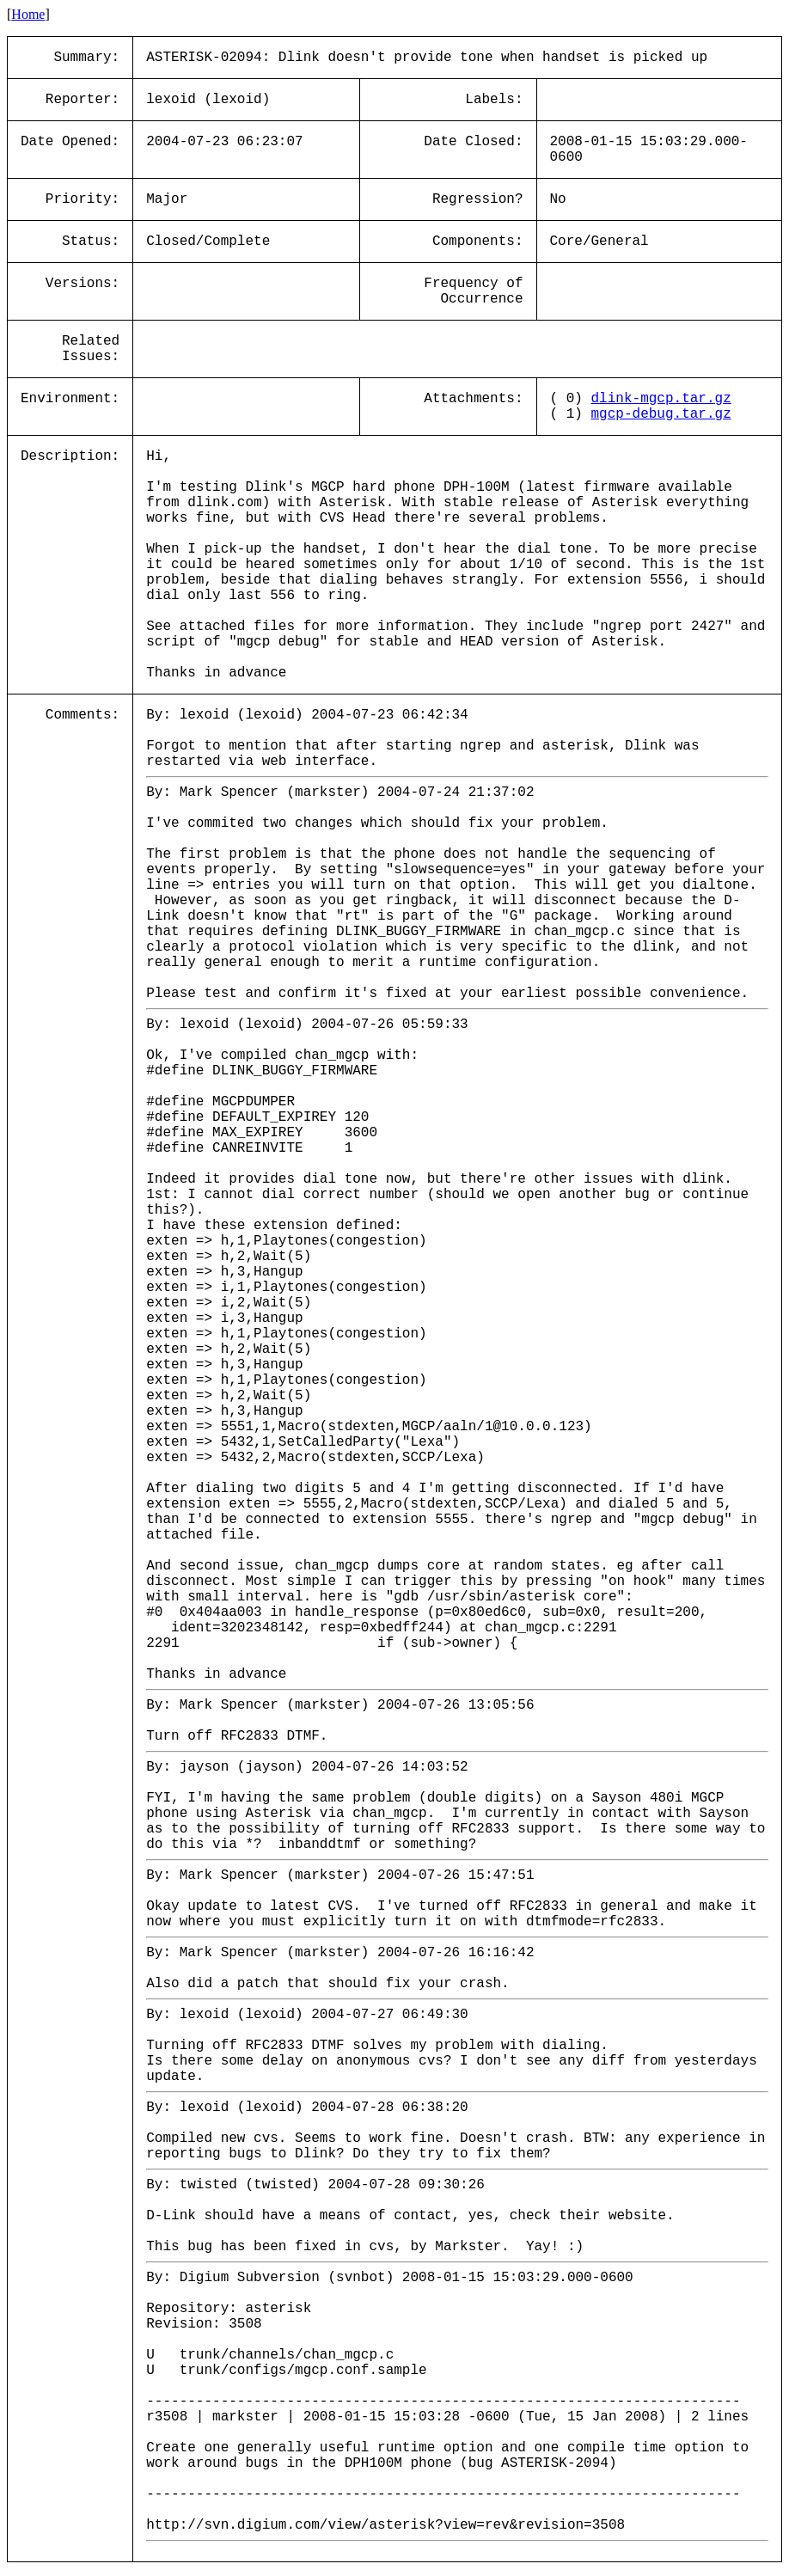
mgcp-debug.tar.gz (661, 414)
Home (28, 14)
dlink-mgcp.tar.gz (661, 399)
